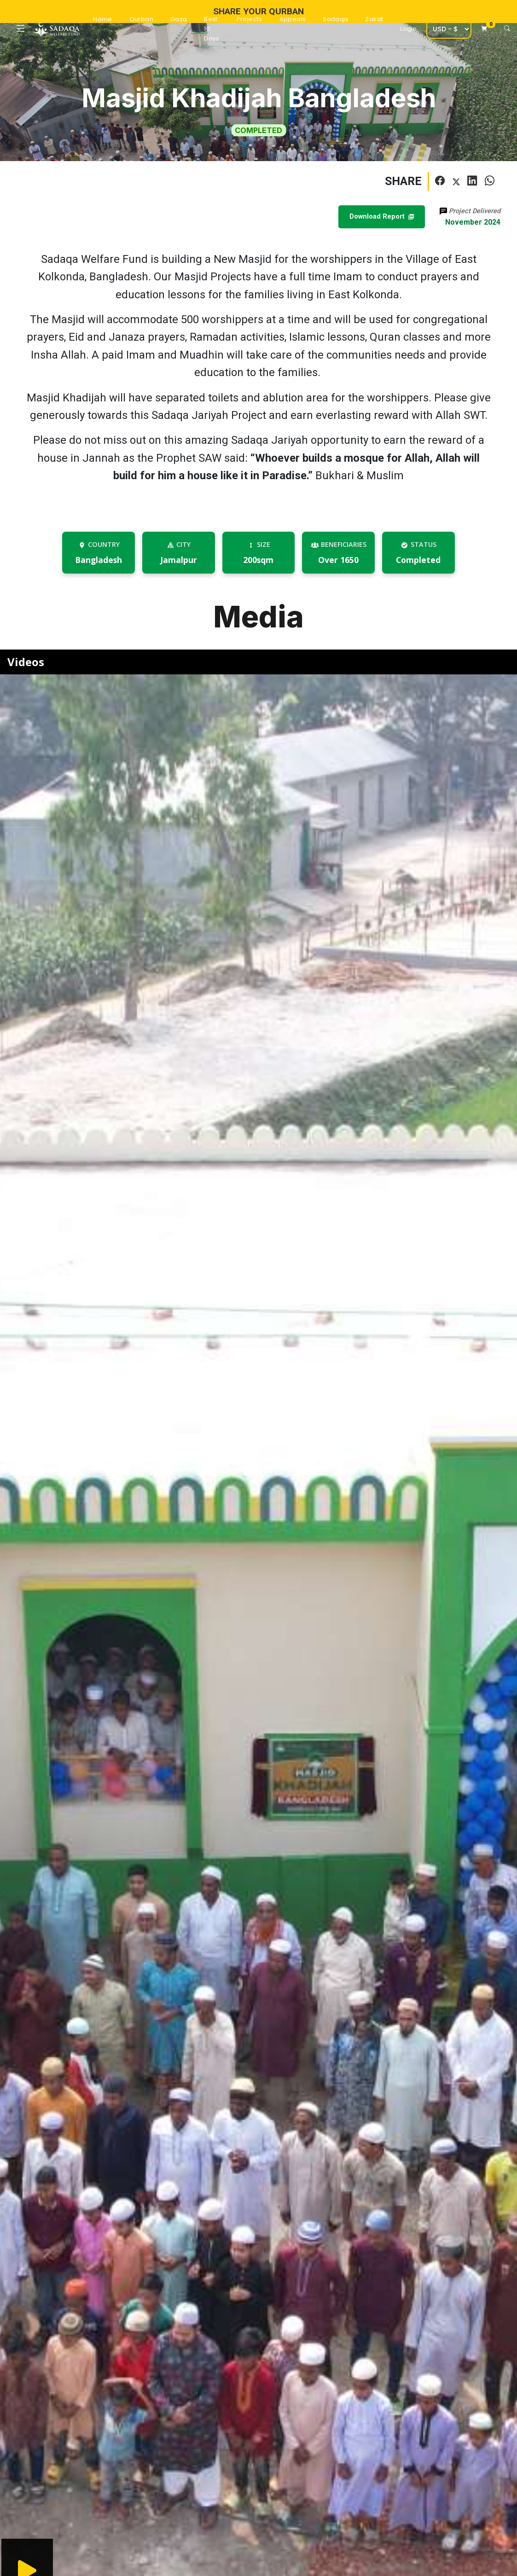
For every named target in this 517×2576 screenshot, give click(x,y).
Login (408, 28)
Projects (249, 19)
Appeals (292, 19)
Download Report (381, 216)
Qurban (141, 19)
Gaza (178, 19)
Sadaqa (335, 19)
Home (102, 19)
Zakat (374, 19)
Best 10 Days (212, 29)
